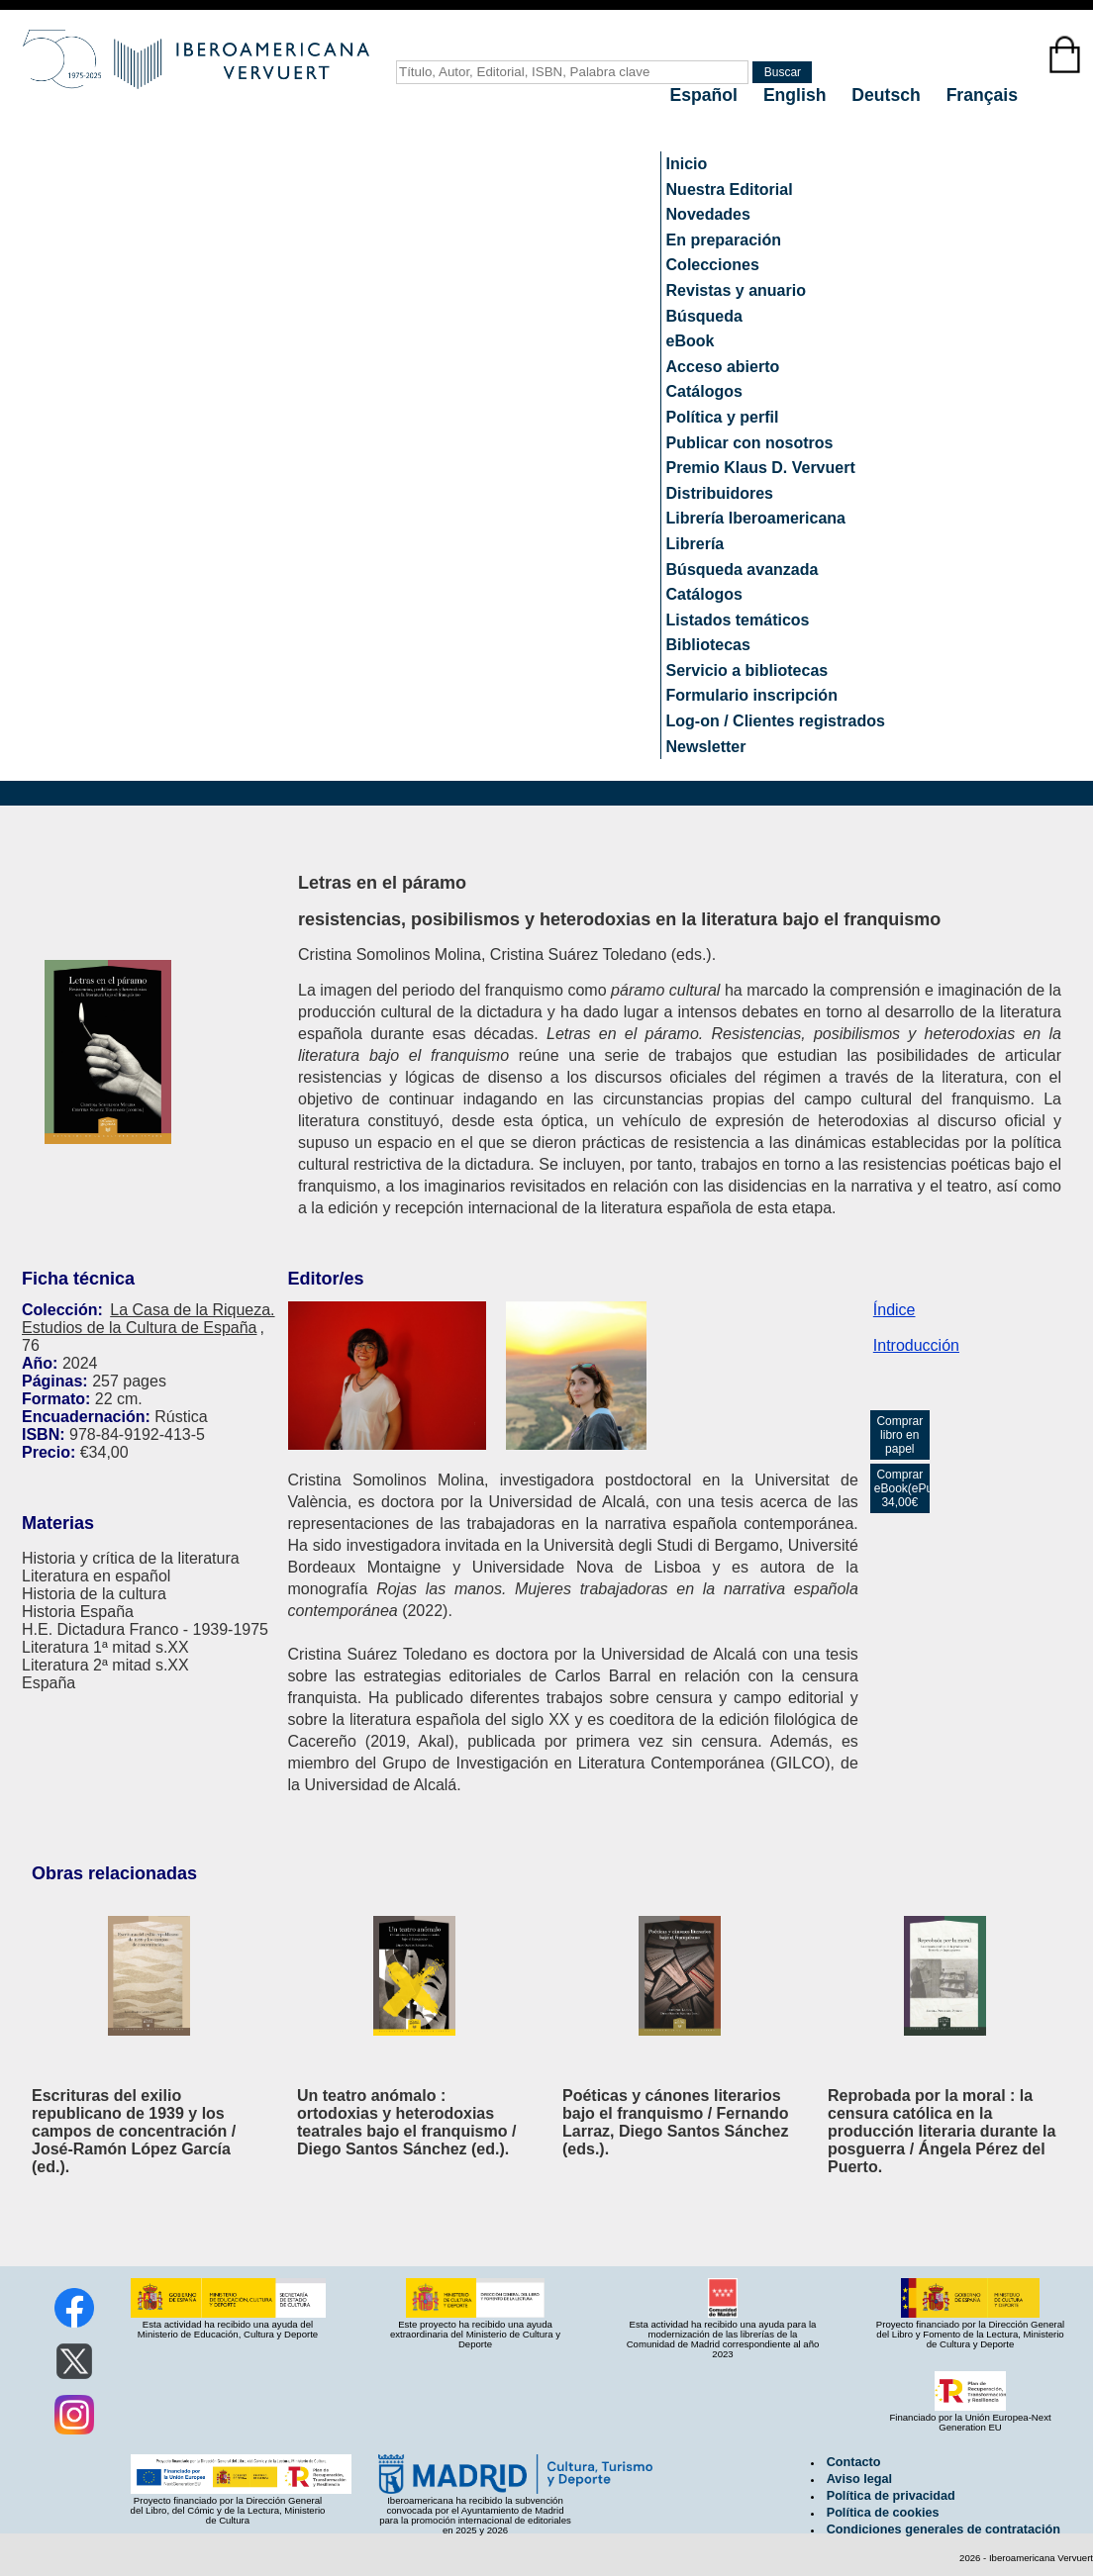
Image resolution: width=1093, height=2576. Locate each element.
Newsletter (706, 746)
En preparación (723, 240)
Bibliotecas (708, 644)
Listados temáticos (738, 620)
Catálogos (704, 391)
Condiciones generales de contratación (943, 2529)
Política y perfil (722, 417)
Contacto (854, 2462)
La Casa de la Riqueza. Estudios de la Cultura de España (148, 1318)
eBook (690, 341)
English (797, 95)
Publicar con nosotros (750, 442)
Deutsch (888, 95)
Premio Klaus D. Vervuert (760, 467)
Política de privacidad (891, 2496)
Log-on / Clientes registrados (775, 721)
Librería (695, 543)
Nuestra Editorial (729, 189)
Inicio (687, 163)
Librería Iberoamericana (755, 518)
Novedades (708, 214)
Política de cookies (883, 2513)
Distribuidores (719, 493)
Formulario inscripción (752, 695)
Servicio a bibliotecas (747, 670)
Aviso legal (859, 2479)
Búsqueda (704, 316)
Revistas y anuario (736, 290)
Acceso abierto (723, 366)
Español (706, 95)
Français (982, 95)
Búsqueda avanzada (742, 569)
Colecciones (712, 264)
